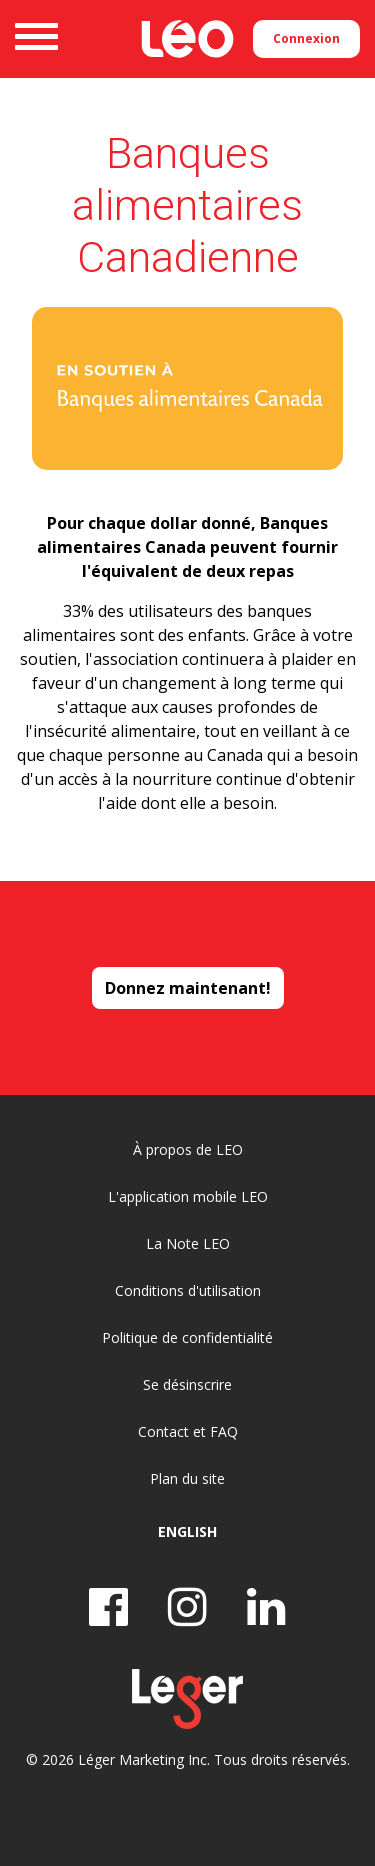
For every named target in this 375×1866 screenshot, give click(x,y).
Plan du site (187, 1478)
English (187, 1531)
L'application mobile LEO (188, 1196)
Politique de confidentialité (187, 1337)
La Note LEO (188, 1243)
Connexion (306, 38)
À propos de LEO (188, 1149)
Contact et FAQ (188, 1431)
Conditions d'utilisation (188, 1290)
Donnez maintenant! (188, 988)
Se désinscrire (187, 1384)
